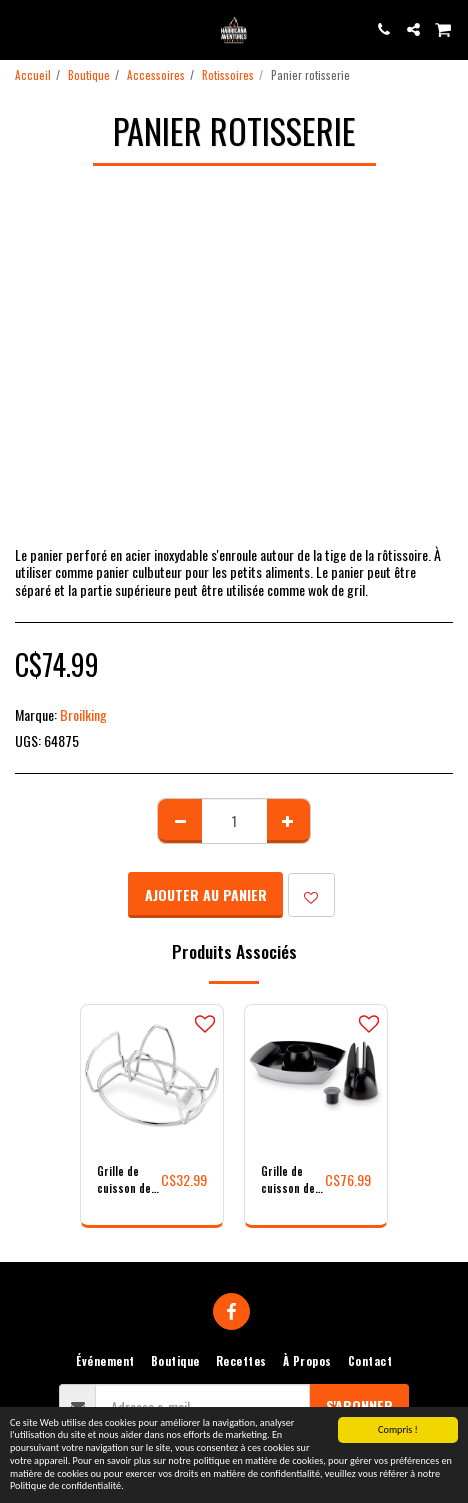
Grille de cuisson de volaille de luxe (288, 1180)
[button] (22, 29)
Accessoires (156, 75)
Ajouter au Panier (206, 894)
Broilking (83, 714)
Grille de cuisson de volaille (124, 1180)
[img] (152, 1076)
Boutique (89, 75)
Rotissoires (228, 75)
